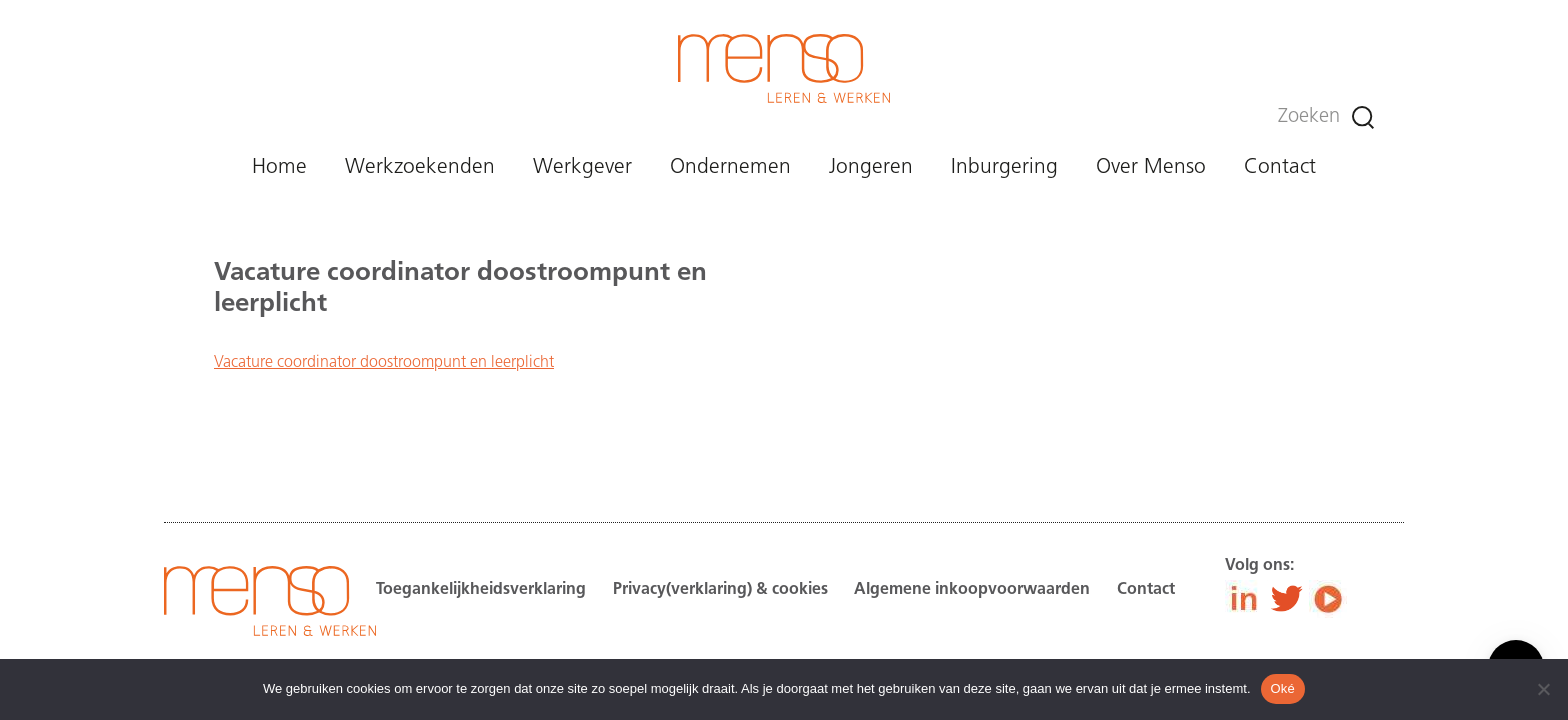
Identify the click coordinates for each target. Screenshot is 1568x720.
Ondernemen (730, 167)
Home (279, 167)
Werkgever (582, 167)
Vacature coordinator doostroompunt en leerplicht (384, 363)
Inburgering (1004, 167)
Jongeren (871, 167)
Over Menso (1151, 167)
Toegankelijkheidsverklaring (481, 590)
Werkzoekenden (420, 167)
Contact (1280, 167)
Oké (1283, 688)
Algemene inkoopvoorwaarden (972, 590)
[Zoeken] (1363, 117)
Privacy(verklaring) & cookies (720, 590)
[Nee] (1543, 689)
